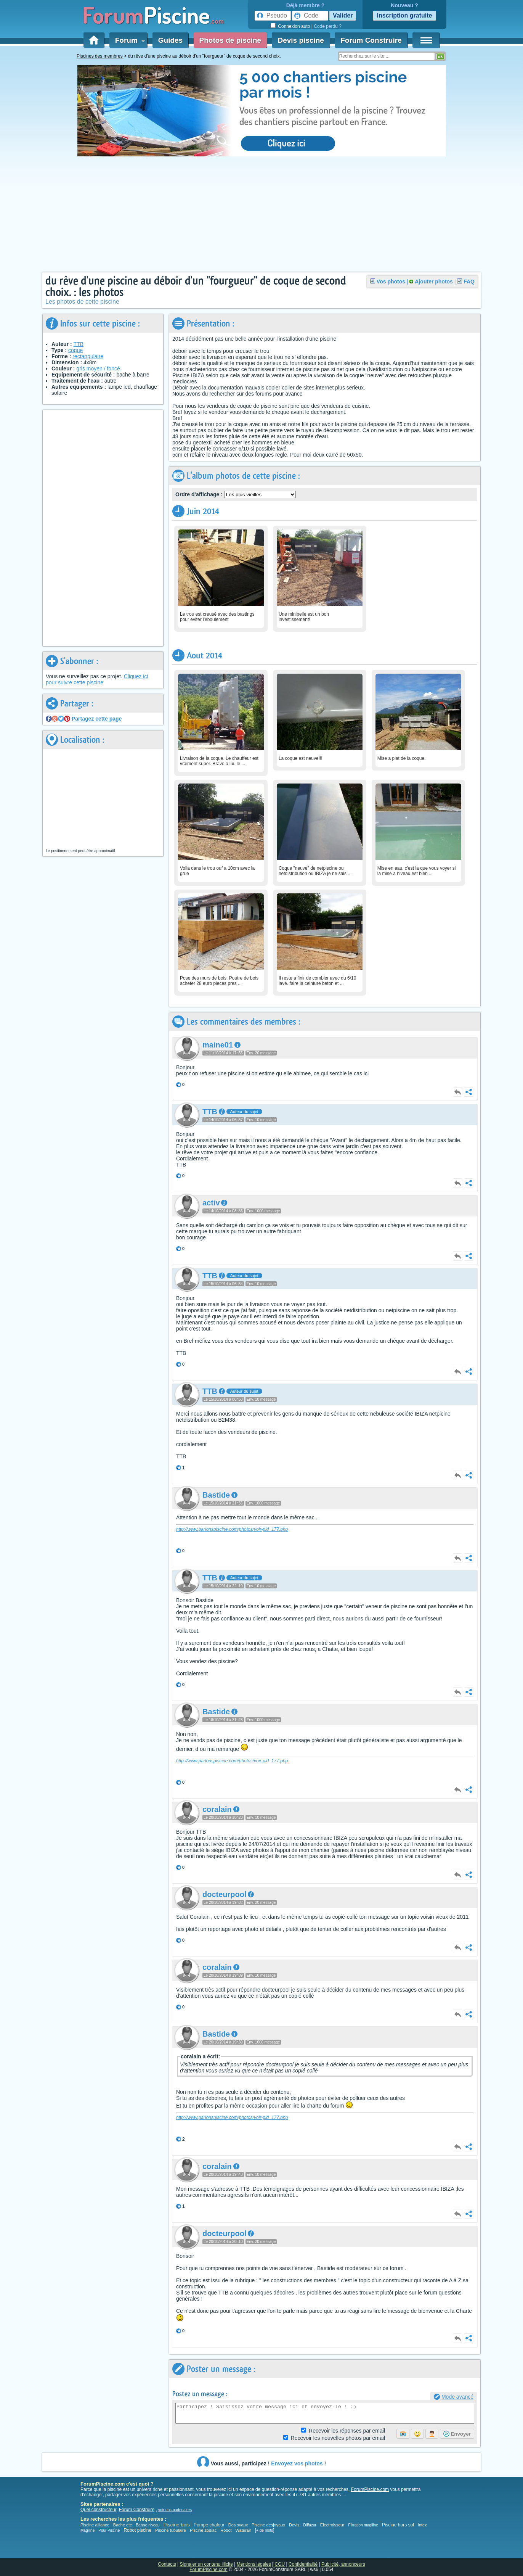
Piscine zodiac (203, 2530)
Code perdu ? (328, 26)
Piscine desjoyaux (268, 2525)
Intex (422, 2525)
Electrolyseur (332, 2525)
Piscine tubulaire (170, 2530)
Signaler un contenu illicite (206, 2564)
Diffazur (309, 2525)
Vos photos (391, 281)
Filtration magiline (363, 2525)
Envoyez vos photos (296, 2463)
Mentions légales (254, 2564)
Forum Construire (370, 40)
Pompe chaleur (210, 2525)
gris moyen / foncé (98, 368)
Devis (294, 2525)
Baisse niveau (147, 2525)
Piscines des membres (100, 56)
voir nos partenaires (175, 2510)
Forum (128, 40)
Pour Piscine (109, 2530)
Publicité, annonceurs (343, 2564)
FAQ (469, 281)
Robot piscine (137, 2530)
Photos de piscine (230, 40)
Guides (170, 40)
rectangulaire (87, 356)
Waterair (243, 2530)
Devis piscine (301, 40)
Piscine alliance (94, 2525)
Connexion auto (294, 26)
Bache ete (122, 2525)
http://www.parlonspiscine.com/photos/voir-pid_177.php (232, 1529)
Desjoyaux (238, 2525)
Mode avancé (457, 2397)
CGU (280, 2564)
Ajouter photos (434, 281)
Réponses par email (347, 2431)
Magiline (87, 2530)
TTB (78, 344)
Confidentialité (303, 2564)
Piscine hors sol (398, 2525)
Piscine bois (177, 2525)
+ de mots (264, 2530)
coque (75, 350)
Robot (225, 2530)
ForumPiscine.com (370, 2489)
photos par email (338, 2438)
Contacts (167, 2564)
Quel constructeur (98, 2509)
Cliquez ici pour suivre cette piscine (97, 679)
